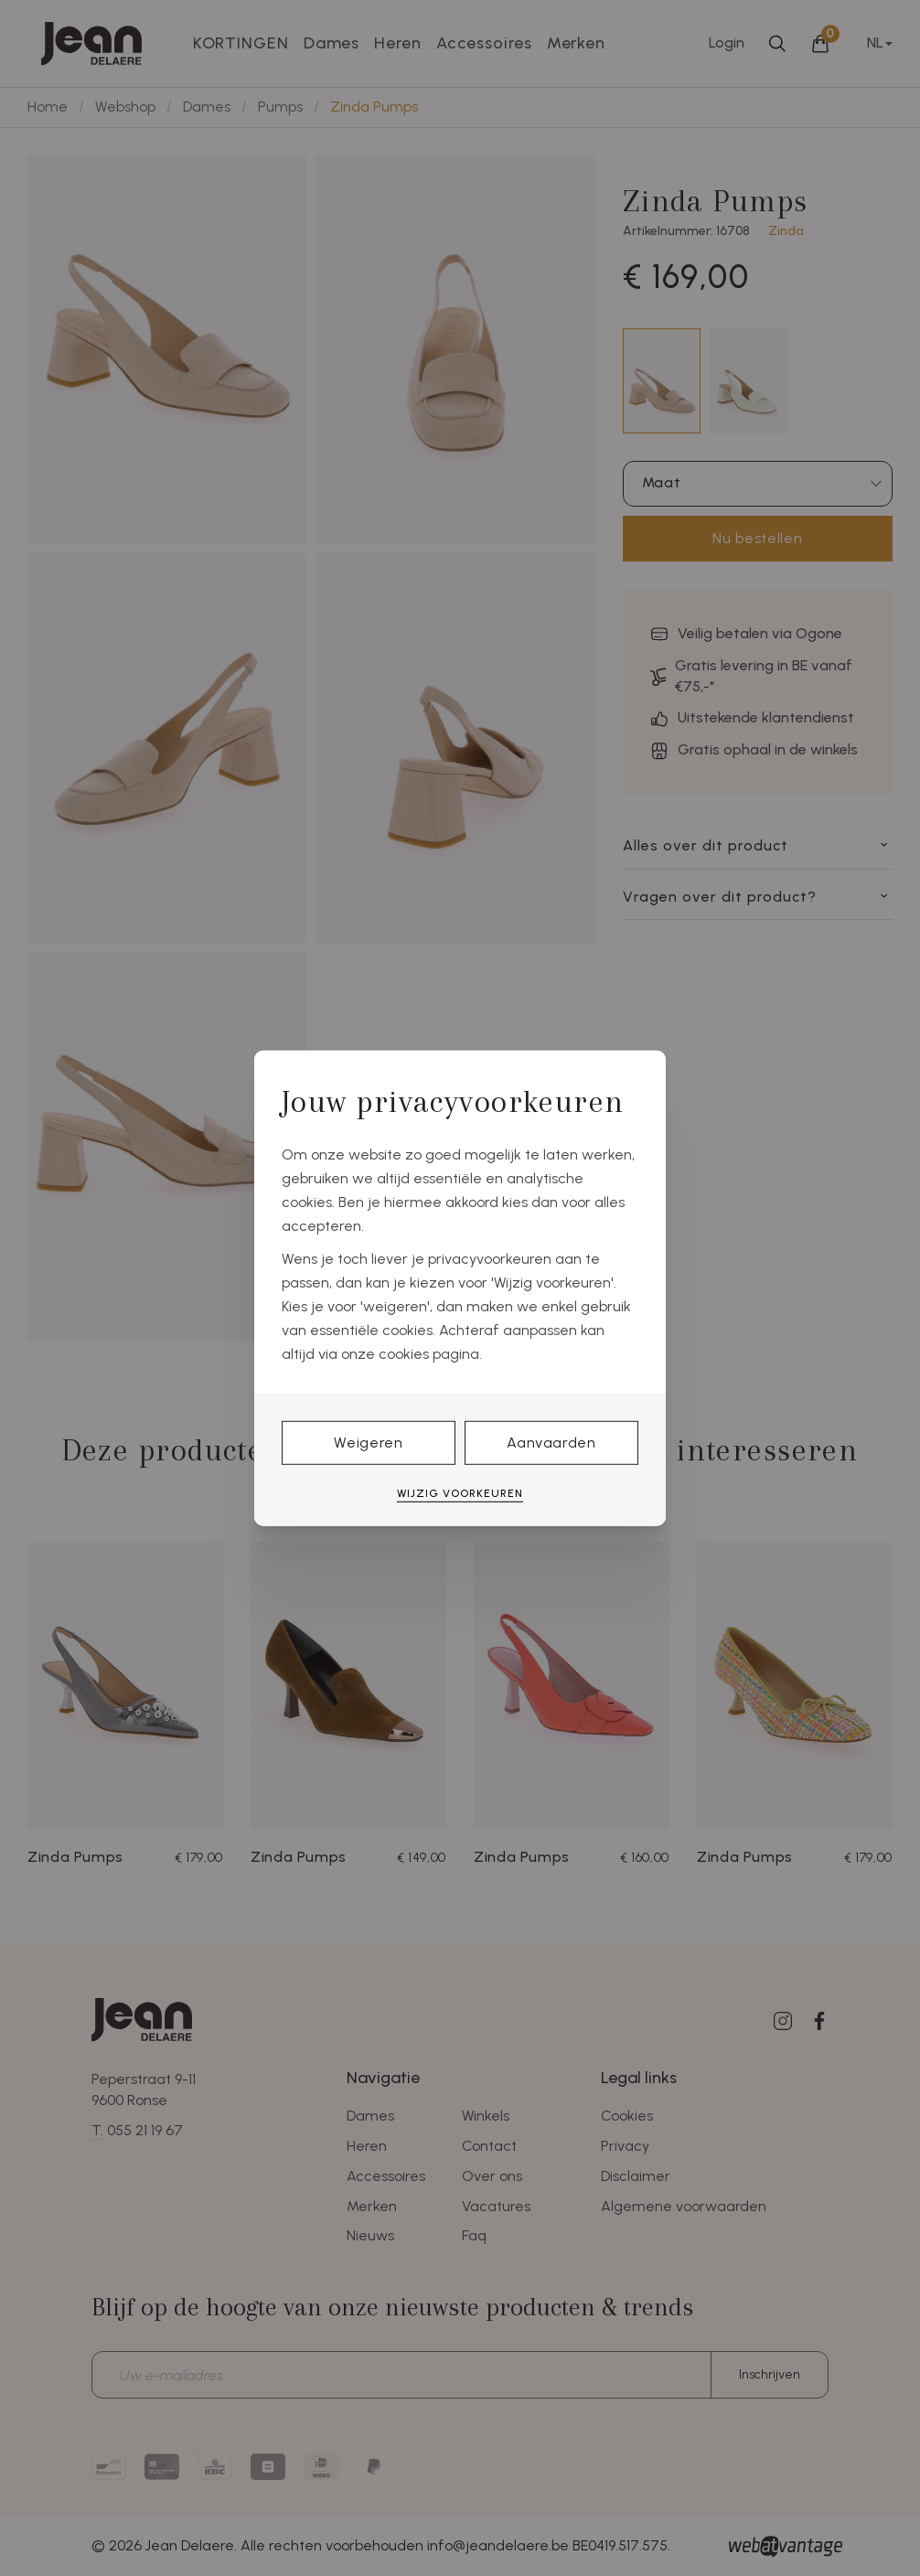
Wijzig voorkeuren (460, 1493)
